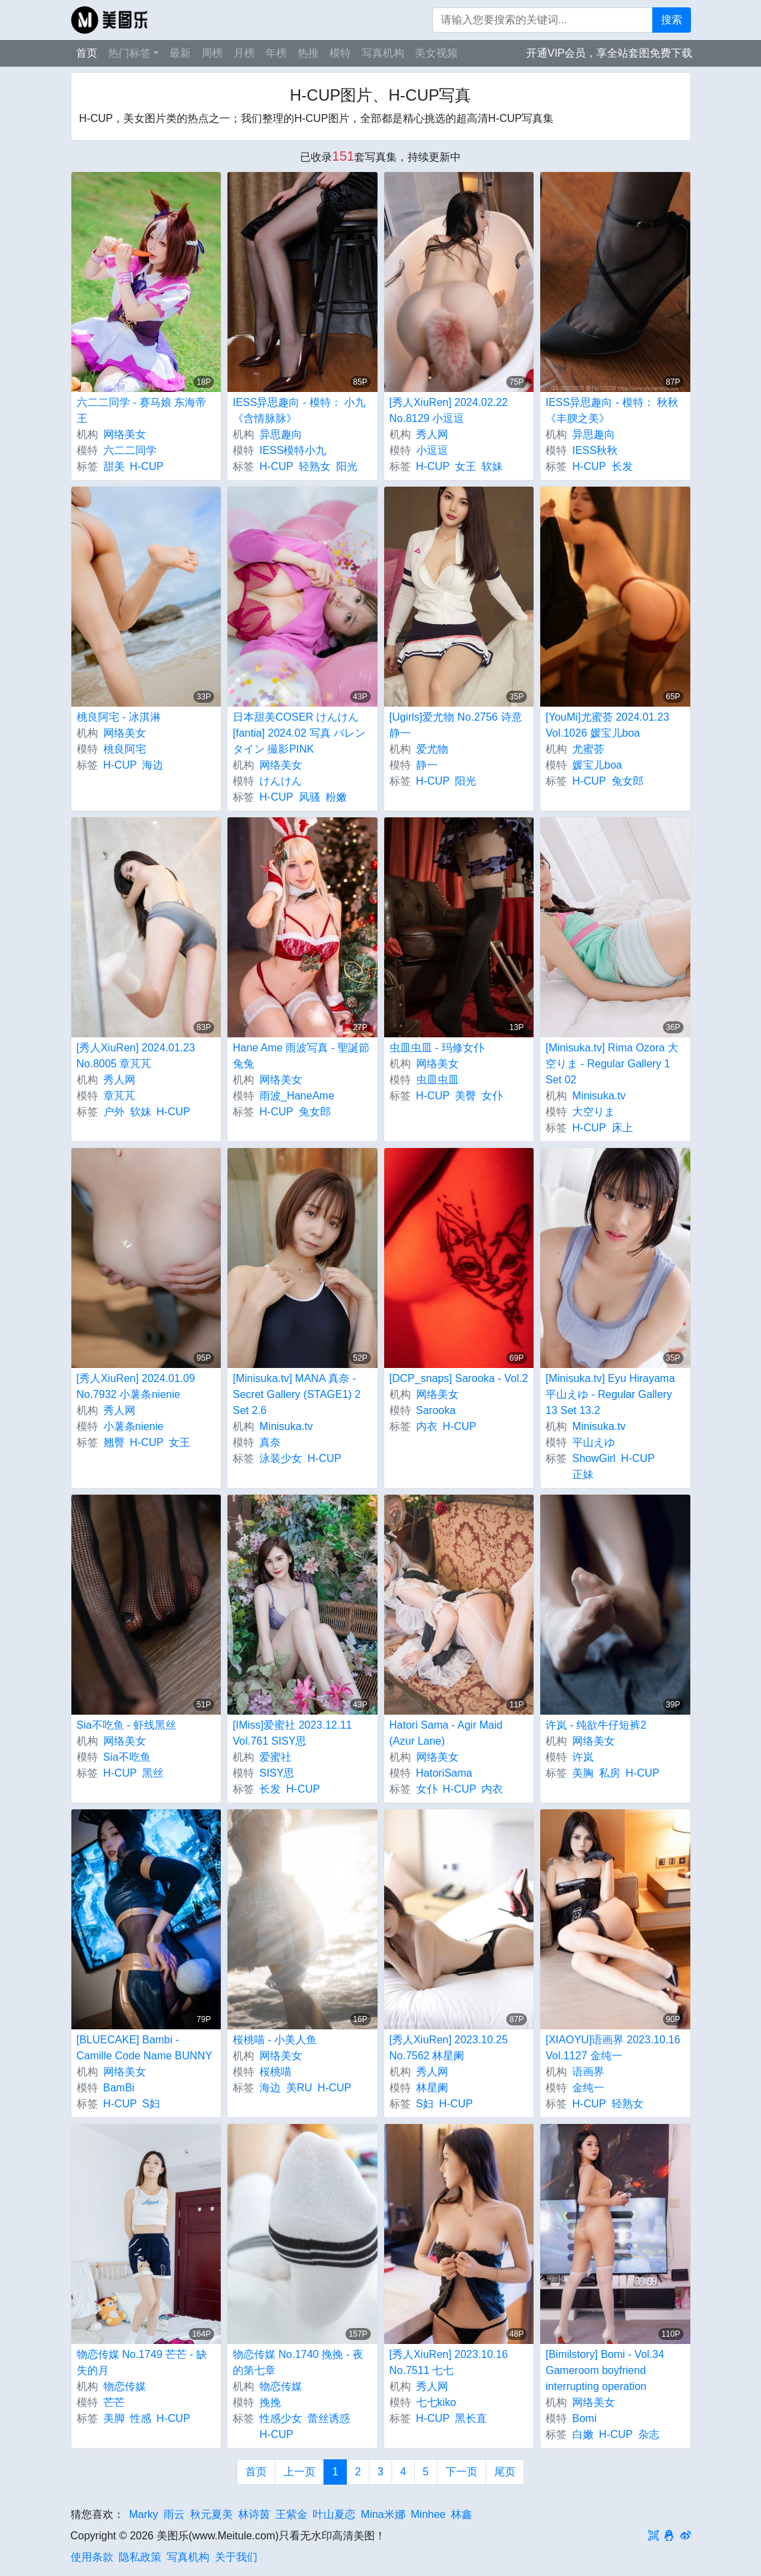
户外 (114, 1111)
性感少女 (280, 2418)
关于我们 (236, 2557)
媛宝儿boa (597, 765)
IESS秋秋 (595, 450)
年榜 (276, 53)
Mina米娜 (383, 2514)
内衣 (427, 1426)
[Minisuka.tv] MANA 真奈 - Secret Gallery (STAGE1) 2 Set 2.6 (297, 1394)
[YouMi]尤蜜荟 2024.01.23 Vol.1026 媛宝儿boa (607, 725)
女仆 (492, 1095)
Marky (144, 2514)
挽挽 (270, 2402)
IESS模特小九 (292, 450)
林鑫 (461, 2514)
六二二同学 (130, 450)
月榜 (244, 53)
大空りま (593, 1111)
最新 (180, 53)
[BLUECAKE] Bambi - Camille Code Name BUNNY (145, 2047)
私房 (609, 1773)
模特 (340, 53)
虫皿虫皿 (437, 1079)
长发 (622, 466)
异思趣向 (280, 434)
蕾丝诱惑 (328, 2418)
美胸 (583, 1773)
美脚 (114, 2418)
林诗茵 (254, 2514)
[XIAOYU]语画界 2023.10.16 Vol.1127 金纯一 (613, 2047)
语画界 (588, 2071)
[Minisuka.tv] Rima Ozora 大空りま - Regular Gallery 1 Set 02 (612, 1063)
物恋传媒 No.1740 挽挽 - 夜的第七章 (298, 2362)
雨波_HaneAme (296, 1095)
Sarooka (436, 1410)
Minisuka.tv (599, 1095)
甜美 (114, 466)
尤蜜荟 (588, 749)
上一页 (299, 2471)
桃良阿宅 (124, 749)
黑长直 (471, 2418)
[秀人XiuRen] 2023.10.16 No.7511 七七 (449, 2362)
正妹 (583, 1474)
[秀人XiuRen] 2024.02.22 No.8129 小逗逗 (449, 410)
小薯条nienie (133, 1426)
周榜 (212, 53)
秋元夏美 (211, 2514)
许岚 (583, 1757)
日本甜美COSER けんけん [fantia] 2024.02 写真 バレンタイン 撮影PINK (299, 733)
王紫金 (291, 2514)
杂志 (649, 2434)
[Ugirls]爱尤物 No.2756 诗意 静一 (456, 725)
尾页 (505, 2471)
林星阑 (432, 2087)
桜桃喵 (275, 2071)
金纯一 (588, 2087)
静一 (427, 765)
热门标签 (129, 53)
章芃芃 (119, 1095)
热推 (308, 53)
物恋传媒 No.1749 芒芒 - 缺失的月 (142, 2362)
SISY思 (276, 1773)
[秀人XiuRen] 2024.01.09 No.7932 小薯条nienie (136, 1386)
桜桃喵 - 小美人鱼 (275, 2039)
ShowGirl (594, 1458)
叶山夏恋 (334, 2514)
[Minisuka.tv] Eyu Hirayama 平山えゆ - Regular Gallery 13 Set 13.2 (610, 1394)
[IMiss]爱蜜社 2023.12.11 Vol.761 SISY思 (292, 1733)
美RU (299, 2087)
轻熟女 (315, 466)
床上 (622, 1127)
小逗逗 (432, 450)
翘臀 (114, 1442)
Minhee (428, 2514)
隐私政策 (140, 2557)
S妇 (151, 2103)
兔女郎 (628, 781)
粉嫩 (336, 797)
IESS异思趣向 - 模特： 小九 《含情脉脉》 (299, 410)
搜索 (671, 19)
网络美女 (124, 434)
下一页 (462, 2471)
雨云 (174, 2514)
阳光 (346, 466)
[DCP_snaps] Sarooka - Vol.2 (459, 1378)
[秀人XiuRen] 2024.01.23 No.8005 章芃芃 (136, 1055)
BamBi (119, 2087)
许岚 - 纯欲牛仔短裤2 (596, 1725)
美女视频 (436, 53)
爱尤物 (432, 749)
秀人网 (432, 434)
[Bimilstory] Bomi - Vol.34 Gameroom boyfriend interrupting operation (605, 2370)
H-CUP (147, 466)
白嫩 (583, 2434)
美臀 (465, 1095)
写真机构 (382, 53)
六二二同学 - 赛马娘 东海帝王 (142, 410)
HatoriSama (444, 1773)
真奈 (270, 1442)
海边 (152, 765)
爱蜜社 (275, 1757)
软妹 (492, 466)
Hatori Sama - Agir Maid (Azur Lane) (446, 1733)
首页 (86, 53)
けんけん (280, 781)
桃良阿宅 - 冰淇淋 (119, 717)
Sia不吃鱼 (127, 1757)
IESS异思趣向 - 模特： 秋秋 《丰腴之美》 (612, 410)
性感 (140, 2418)
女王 (465, 466)
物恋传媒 (124, 2386)
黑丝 (152, 1773)
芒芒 (114, 2402)
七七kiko (436, 2402)
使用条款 (92, 2557)
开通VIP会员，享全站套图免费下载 (609, 53)
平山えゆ (593, 1442)
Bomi (584, 2418)
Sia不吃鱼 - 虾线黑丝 (126, 1725)
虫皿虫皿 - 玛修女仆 (437, 1047)
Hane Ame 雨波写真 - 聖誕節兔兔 (301, 1055)
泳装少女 (280, 1458)
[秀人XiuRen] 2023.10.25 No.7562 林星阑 (449, 2047)
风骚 (309, 797)
